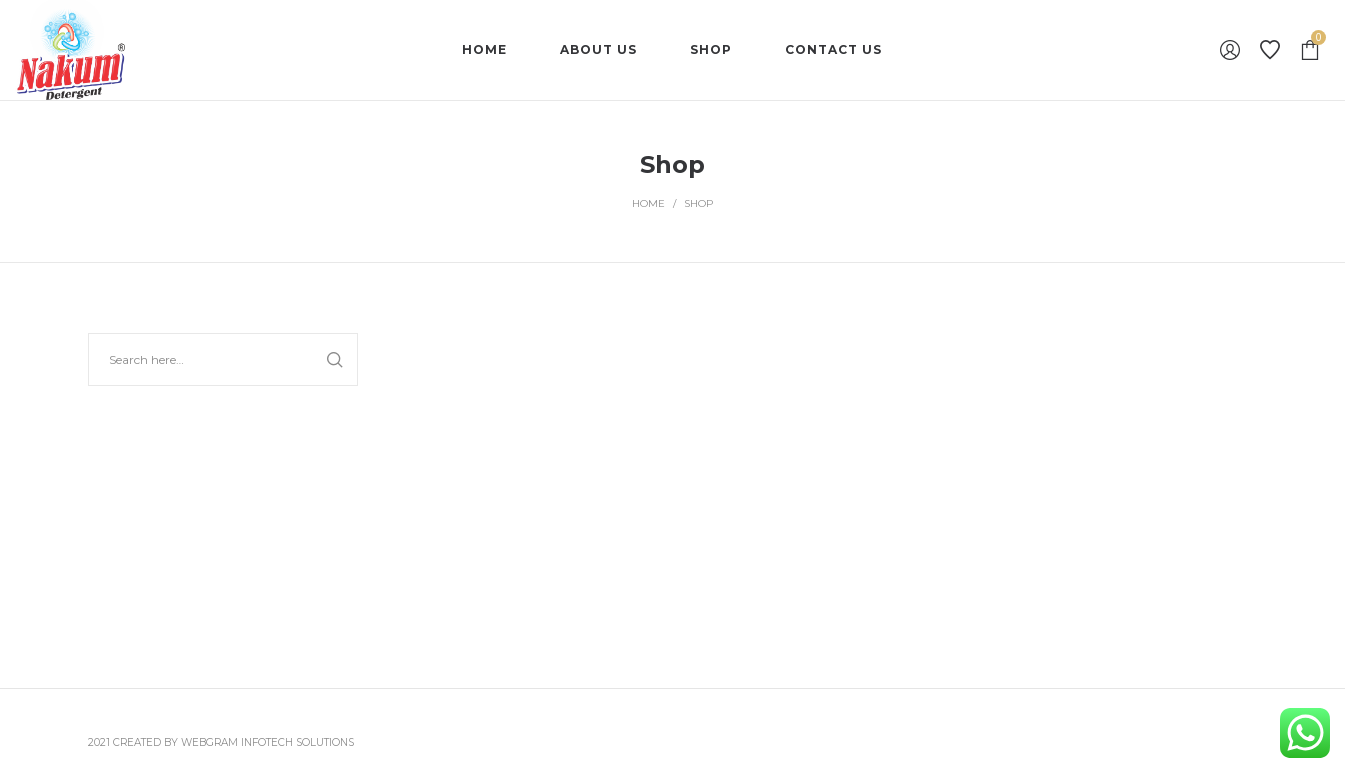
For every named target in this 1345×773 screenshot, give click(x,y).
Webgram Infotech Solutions (267, 742)
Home (648, 203)
